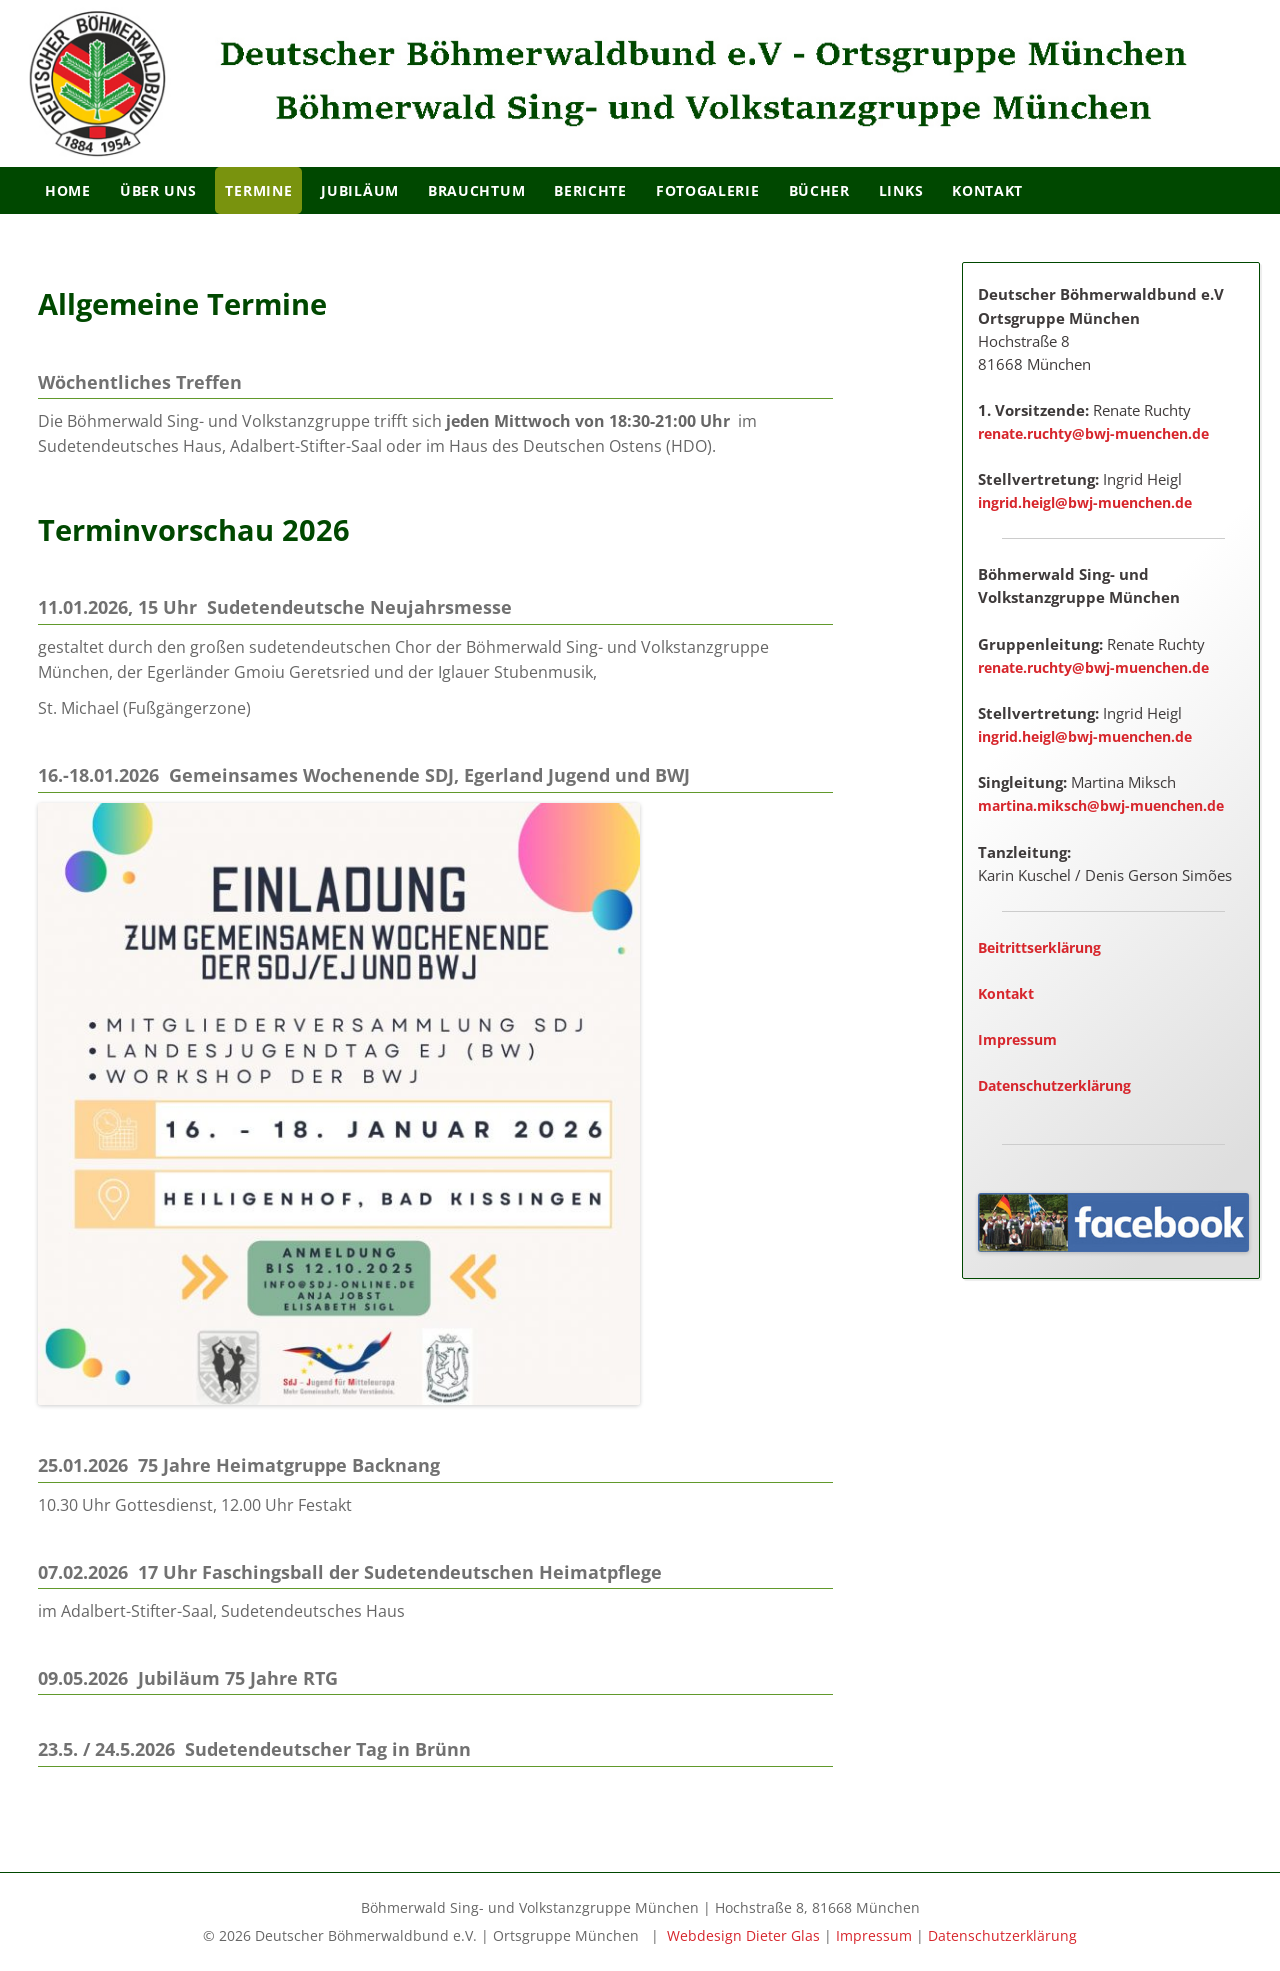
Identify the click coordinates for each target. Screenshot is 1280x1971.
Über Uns (158, 190)
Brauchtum (476, 190)
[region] (640, 83)
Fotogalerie (708, 190)
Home (68, 190)
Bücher (819, 190)
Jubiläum (360, 190)
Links (901, 190)
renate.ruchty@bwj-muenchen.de (1093, 433)
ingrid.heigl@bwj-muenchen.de (1085, 502)
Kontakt (987, 190)
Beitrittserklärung (1039, 947)
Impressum (1017, 1039)
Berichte (590, 190)
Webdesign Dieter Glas (743, 1935)
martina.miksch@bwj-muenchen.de (1101, 805)
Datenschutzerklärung (1054, 1085)
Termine (258, 190)
